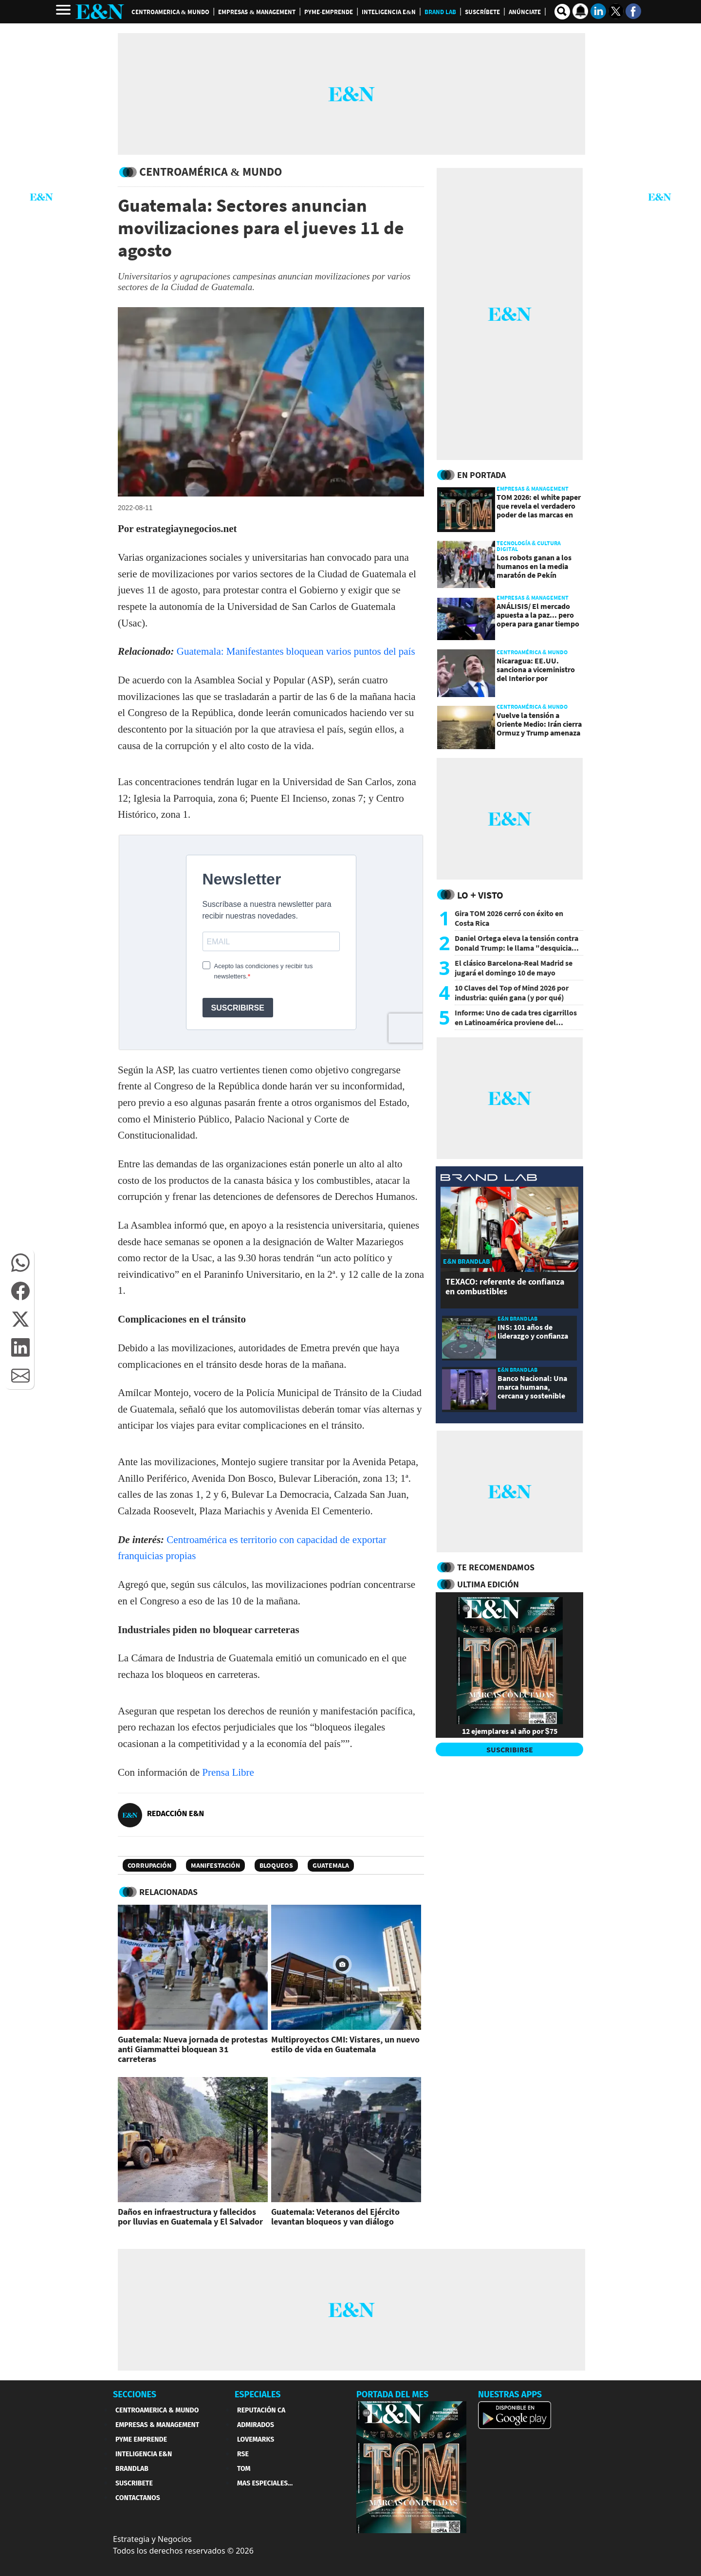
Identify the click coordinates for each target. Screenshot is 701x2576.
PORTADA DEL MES (392, 2394)
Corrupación (149, 1865)
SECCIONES (134, 2394)
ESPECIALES (258, 2394)
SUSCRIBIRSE (509, 1749)
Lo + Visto (480, 895)
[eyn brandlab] (489, 1178)
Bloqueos (276, 1865)
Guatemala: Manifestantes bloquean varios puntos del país (296, 651)
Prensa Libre (228, 1772)
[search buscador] (562, 11)
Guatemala (331, 1865)
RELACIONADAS (168, 1891)
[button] (20, 1262)
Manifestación (215, 1865)
